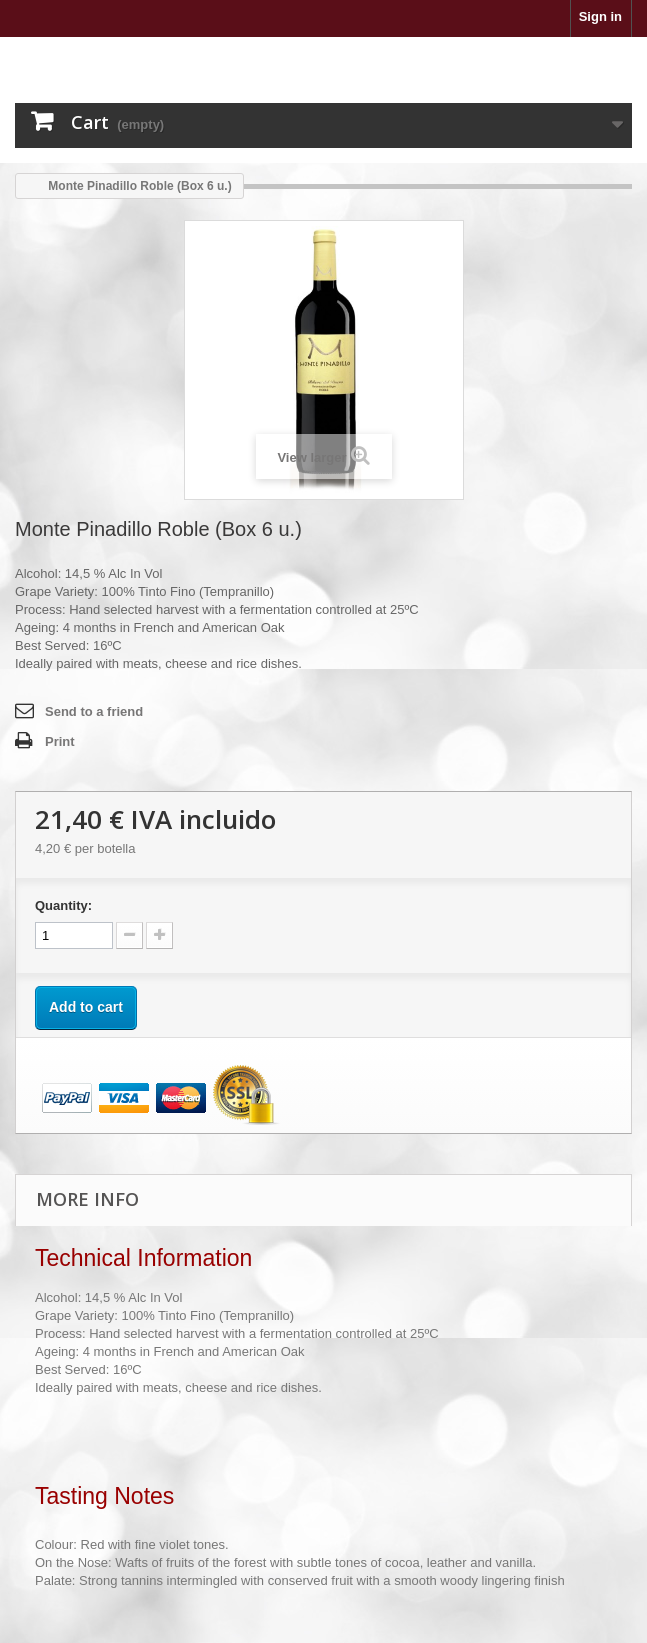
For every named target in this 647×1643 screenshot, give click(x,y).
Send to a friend (94, 711)
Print (60, 741)
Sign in (600, 16)
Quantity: (63, 905)
